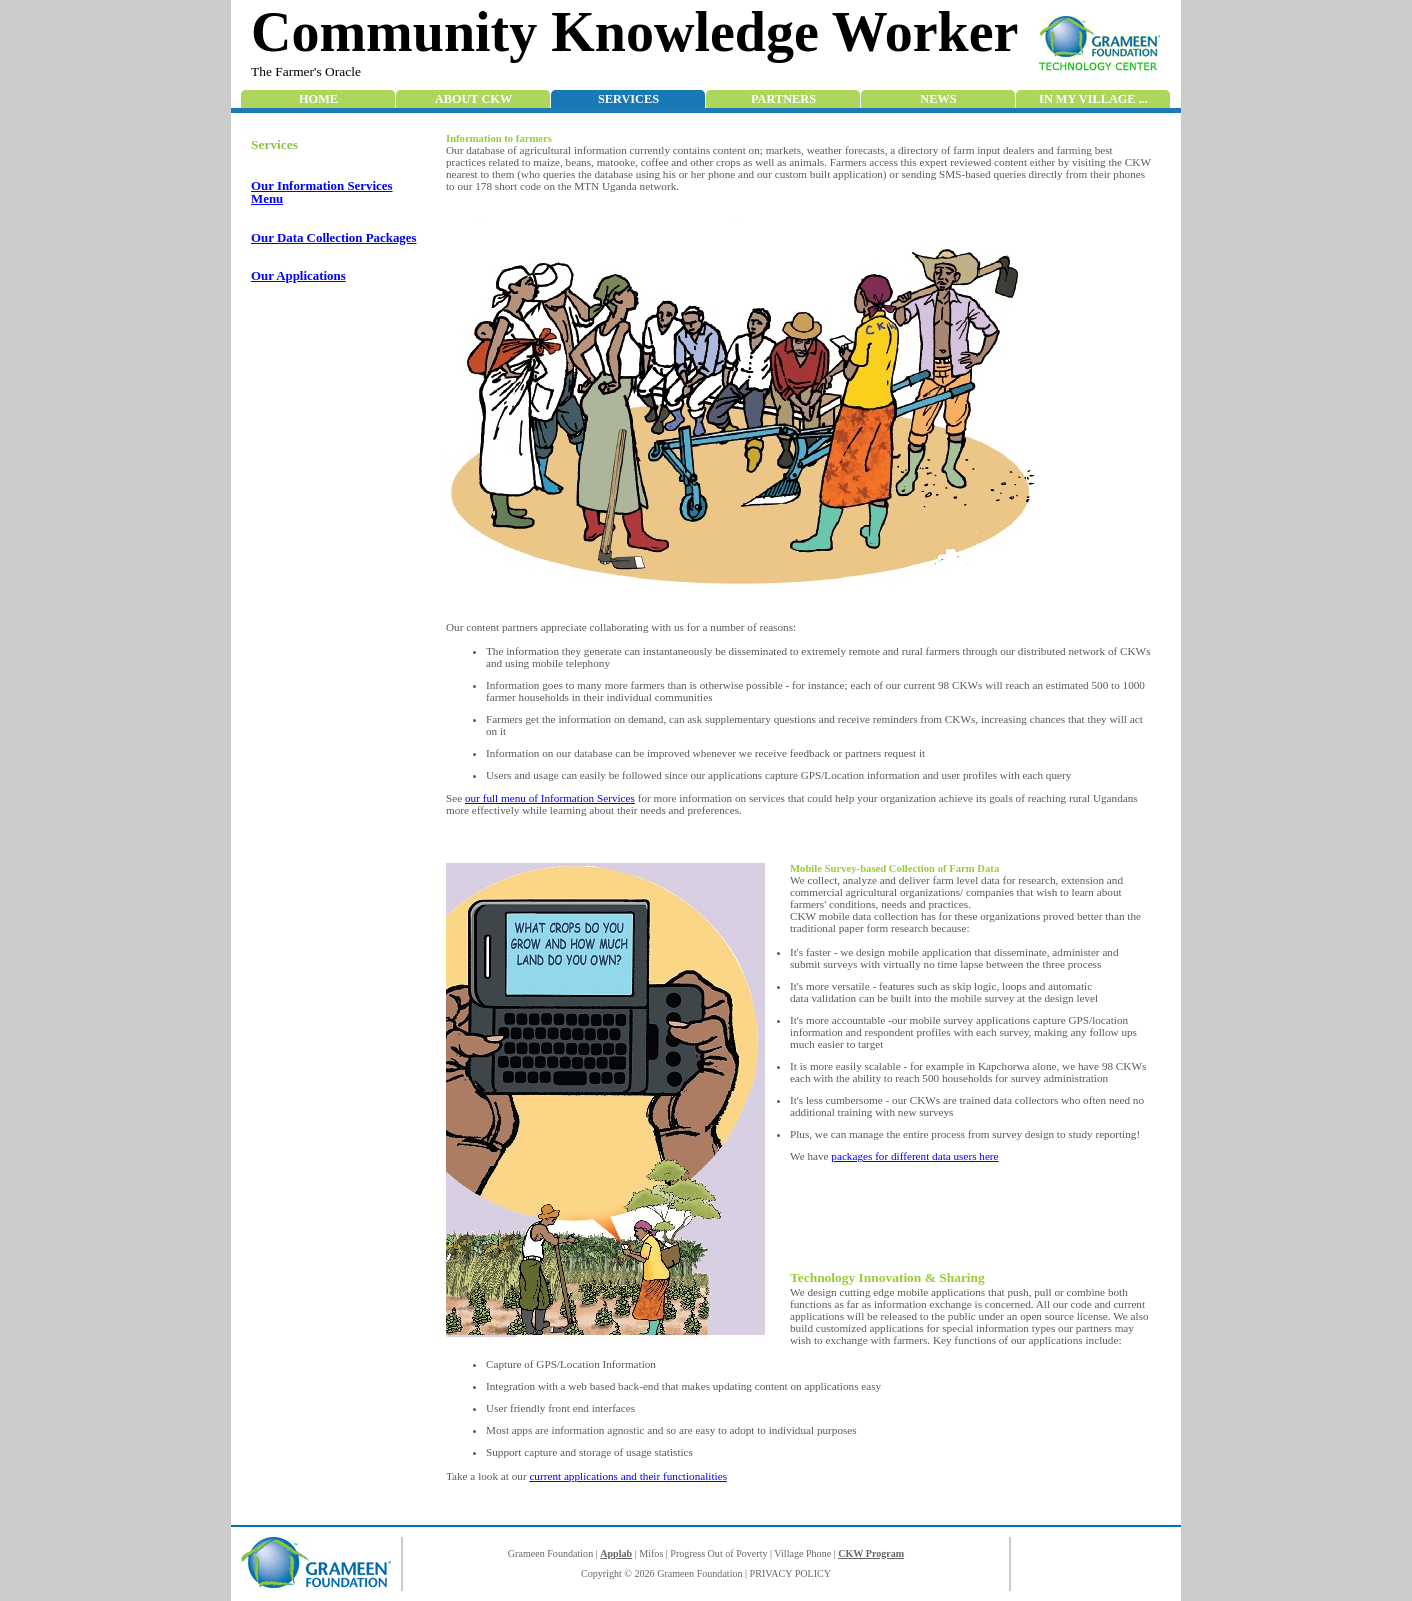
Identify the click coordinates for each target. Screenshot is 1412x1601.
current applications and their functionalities (628, 1476)
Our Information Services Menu (322, 192)
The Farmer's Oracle (306, 71)
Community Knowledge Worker (634, 32)
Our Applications (298, 276)
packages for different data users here (914, 1156)
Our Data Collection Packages (334, 238)
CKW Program (871, 1553)
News (938, 99)
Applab (616, 1553)
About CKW (473, 99)
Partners (783, 99)
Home (318, 99)
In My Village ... (1093, 99)
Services (628, 99)
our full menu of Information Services (550, 798)
